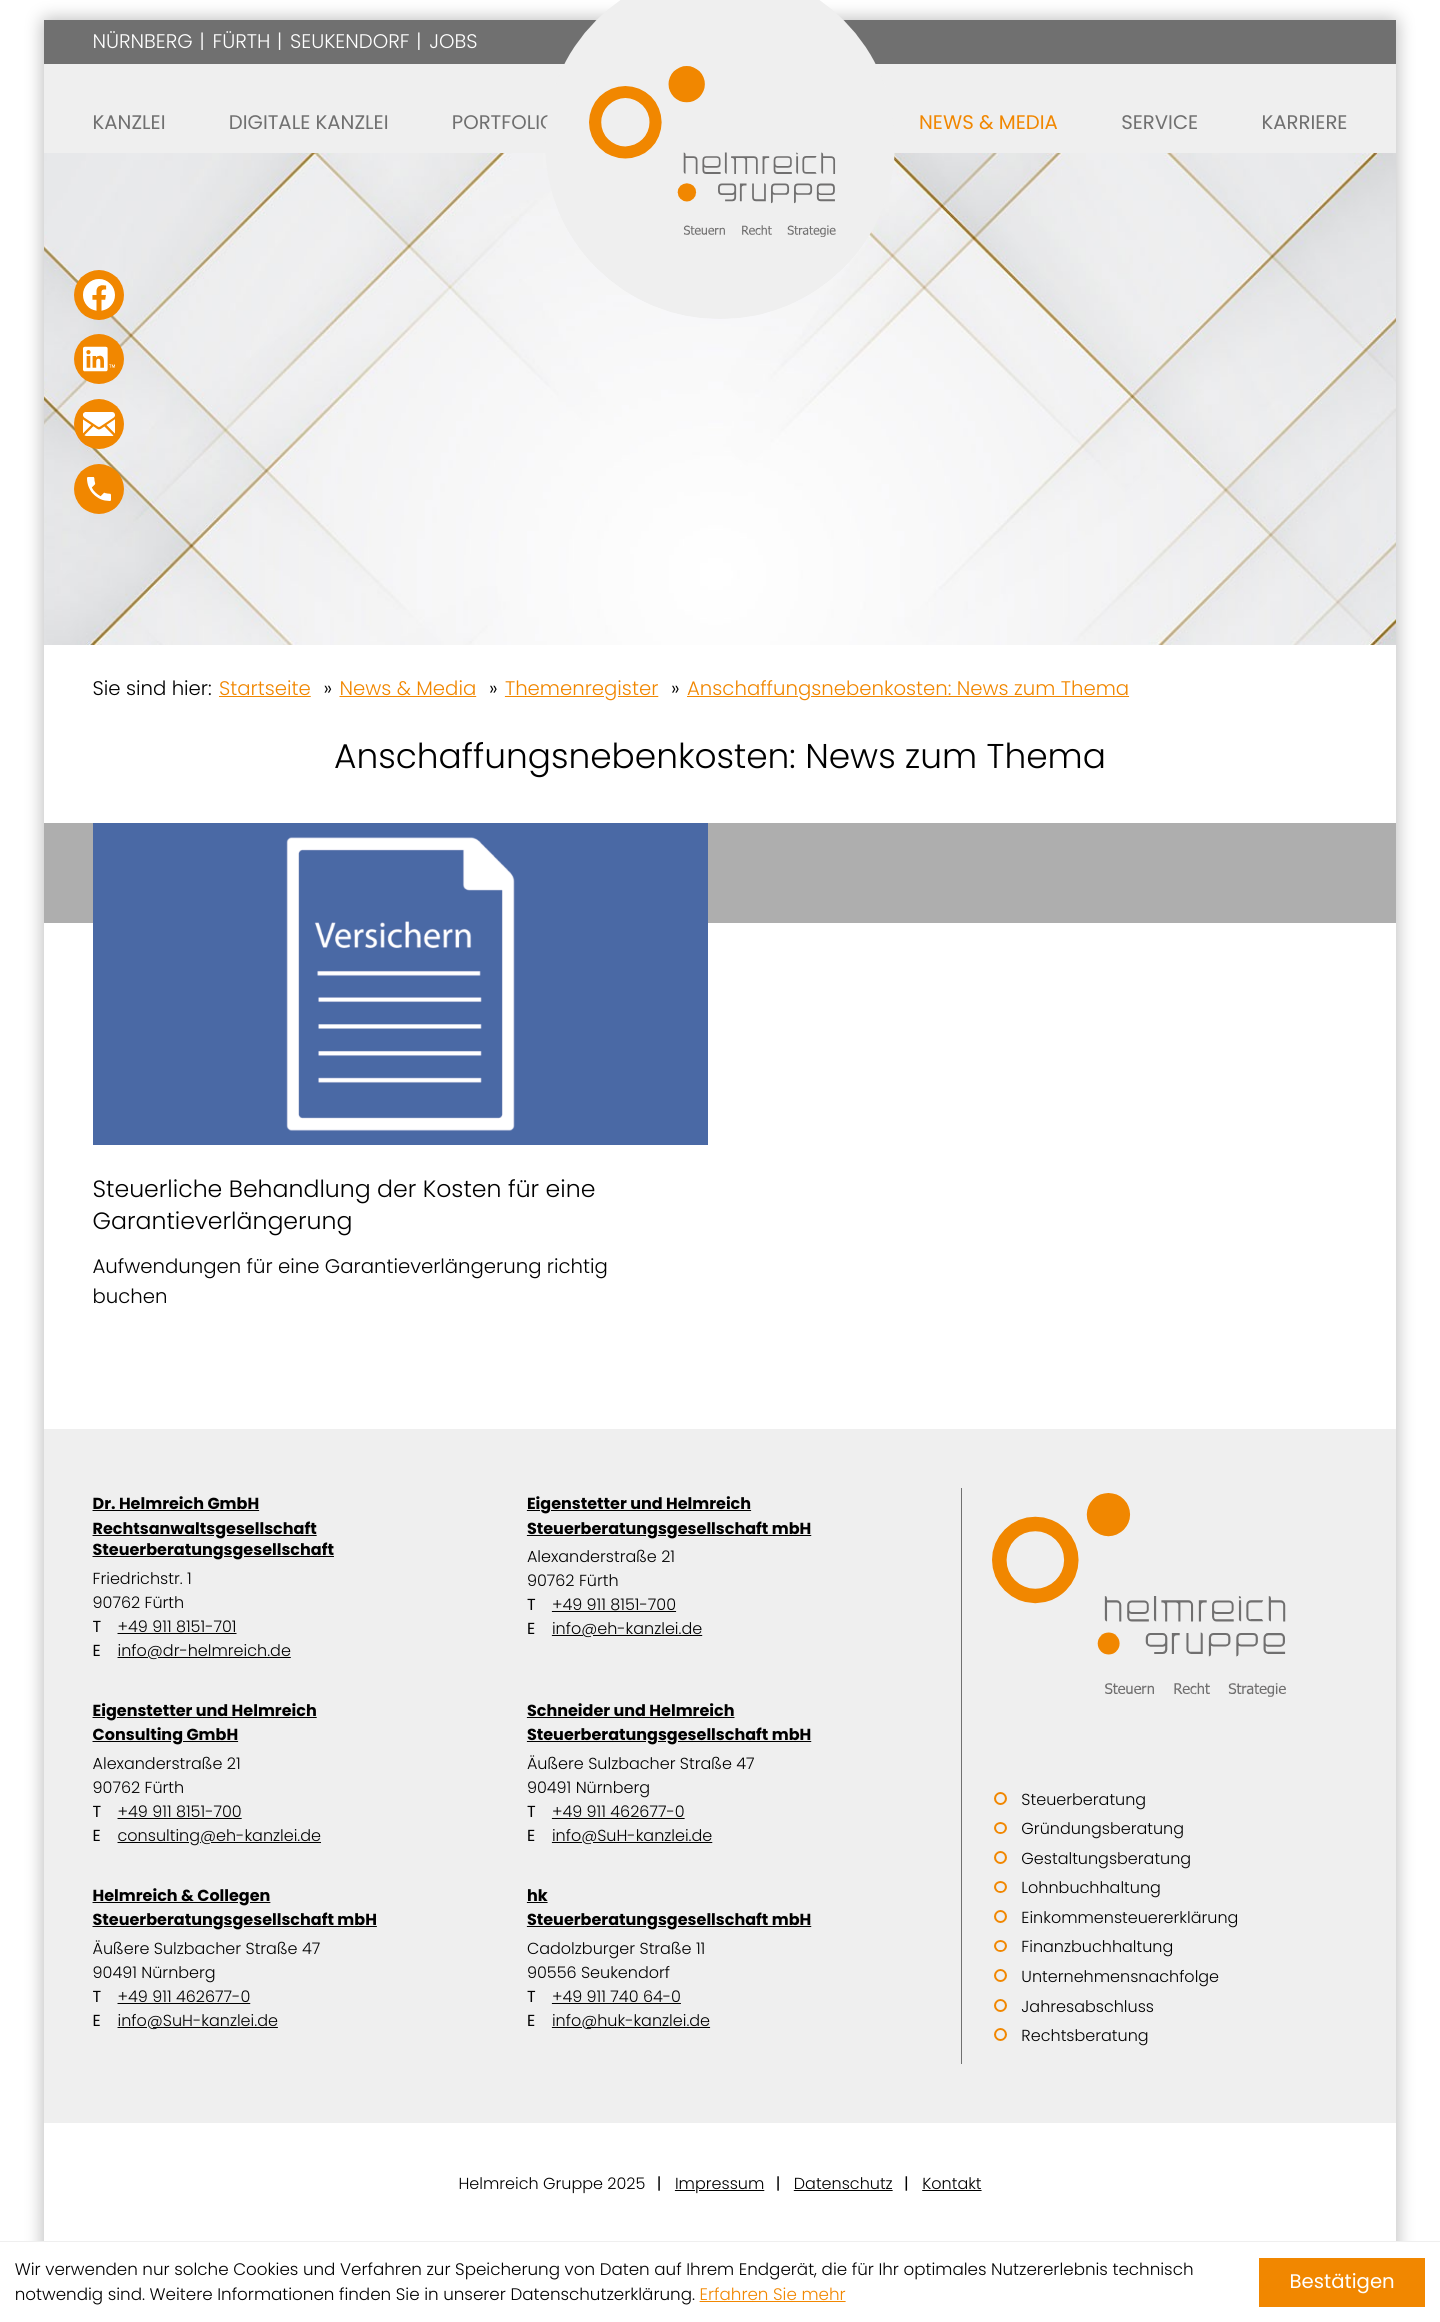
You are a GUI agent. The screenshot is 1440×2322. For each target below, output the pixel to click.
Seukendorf (349, 41)
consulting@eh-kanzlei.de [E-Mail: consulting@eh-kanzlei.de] (219, 1835)
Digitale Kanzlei (309, 122)
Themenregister (581, 688)
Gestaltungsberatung (1106, 1858)
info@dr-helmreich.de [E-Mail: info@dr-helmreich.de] (204, 1650)
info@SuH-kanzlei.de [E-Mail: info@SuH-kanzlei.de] (632, 1835)
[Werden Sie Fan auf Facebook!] (99, 295)
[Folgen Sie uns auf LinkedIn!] (99, 359)
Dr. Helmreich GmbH (286, 1526)
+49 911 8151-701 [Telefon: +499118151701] (177, 1626)
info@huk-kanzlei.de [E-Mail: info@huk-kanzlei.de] (631, 2020)
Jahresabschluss (1087, 2006)
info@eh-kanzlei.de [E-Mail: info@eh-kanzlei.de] (627, 1628)
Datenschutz (843, 2183)
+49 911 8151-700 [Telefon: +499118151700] (614, 1604)
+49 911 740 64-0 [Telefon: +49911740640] (616, 1996)
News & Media (988, 122)
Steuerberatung (1083, 1799)
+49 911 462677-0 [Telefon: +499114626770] (618, 1811)
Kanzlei (129, 122)
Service (1159, 122)
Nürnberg (143, 41)
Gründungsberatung (1102, 1828)
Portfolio (504, 122)
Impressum (719, 2183)
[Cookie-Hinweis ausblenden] (1342, 2282)
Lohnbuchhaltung (1090, 1887)
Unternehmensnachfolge (1120, 1976)
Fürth (241, 41)
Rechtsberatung (1084, 2035)
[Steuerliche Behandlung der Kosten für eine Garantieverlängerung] (400, 1067)
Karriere (1304, 122)
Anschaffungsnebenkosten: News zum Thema (908, 688)
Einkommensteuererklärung (1129, 1917)
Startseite (265, 688)
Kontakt (951, 2183)
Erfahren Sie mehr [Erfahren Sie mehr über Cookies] (773, 2294)
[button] (99, 489)
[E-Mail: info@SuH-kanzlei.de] (99, 424)
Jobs (453, 41)
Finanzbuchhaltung (1097, 1946)
